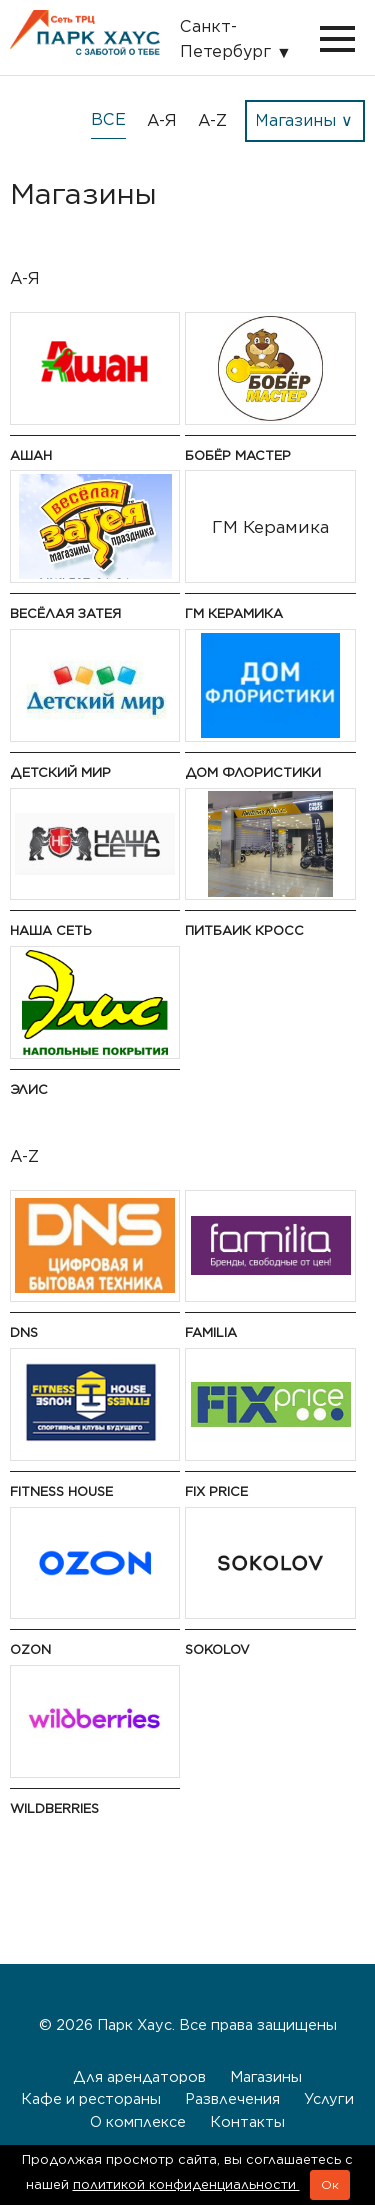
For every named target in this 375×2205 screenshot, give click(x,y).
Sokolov (217, 1649)
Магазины (266, 2076)
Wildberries (54, 1808)
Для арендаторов (139, 2076)
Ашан (31, 455)
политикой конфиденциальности (186, 2184)
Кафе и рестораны (91, 2098)
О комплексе (138, 2121)
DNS (24, 1332)
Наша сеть (51, 930)
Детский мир (60, 772)
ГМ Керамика (234, 613)
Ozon (30, 1649)
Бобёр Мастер (238, 455)
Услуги (329, 2098)
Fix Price (216, 1491)
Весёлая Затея (65, 613)
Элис (29, 1089)
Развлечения (232, 2098)
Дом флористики (253, 772)
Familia (211, 1332)
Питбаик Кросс (244, 930)
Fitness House (61, 1491)
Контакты (247, 2121)
